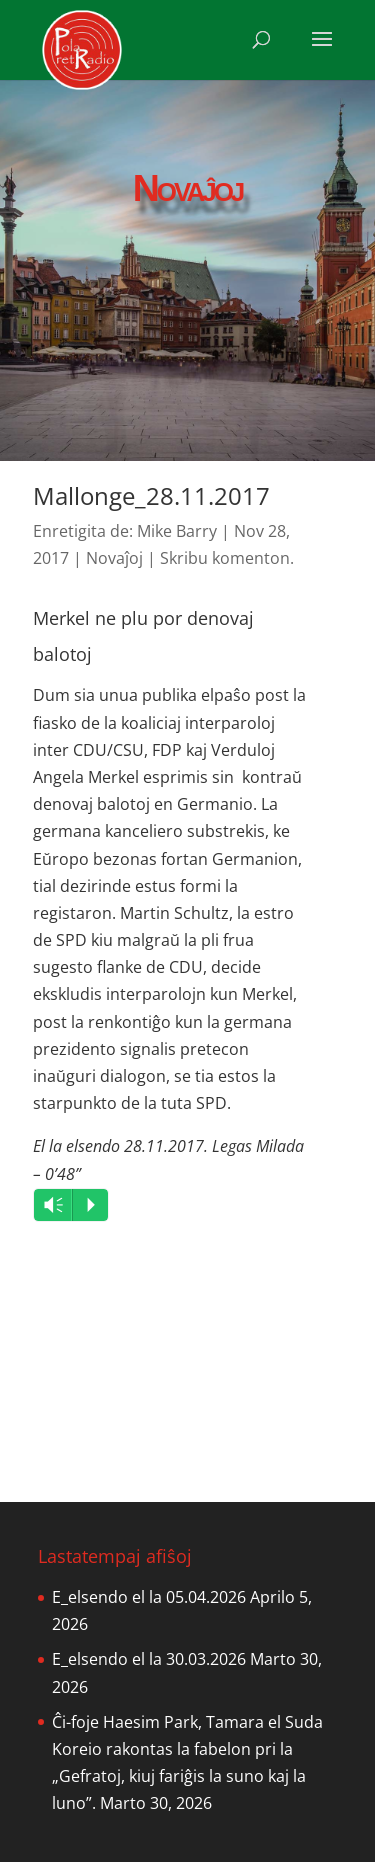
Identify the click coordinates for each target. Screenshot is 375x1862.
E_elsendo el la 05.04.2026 (149, 1597)
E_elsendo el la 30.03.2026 (149, 1659)
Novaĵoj (114, 558)
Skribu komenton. (227, 558)
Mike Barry (177, 531)
